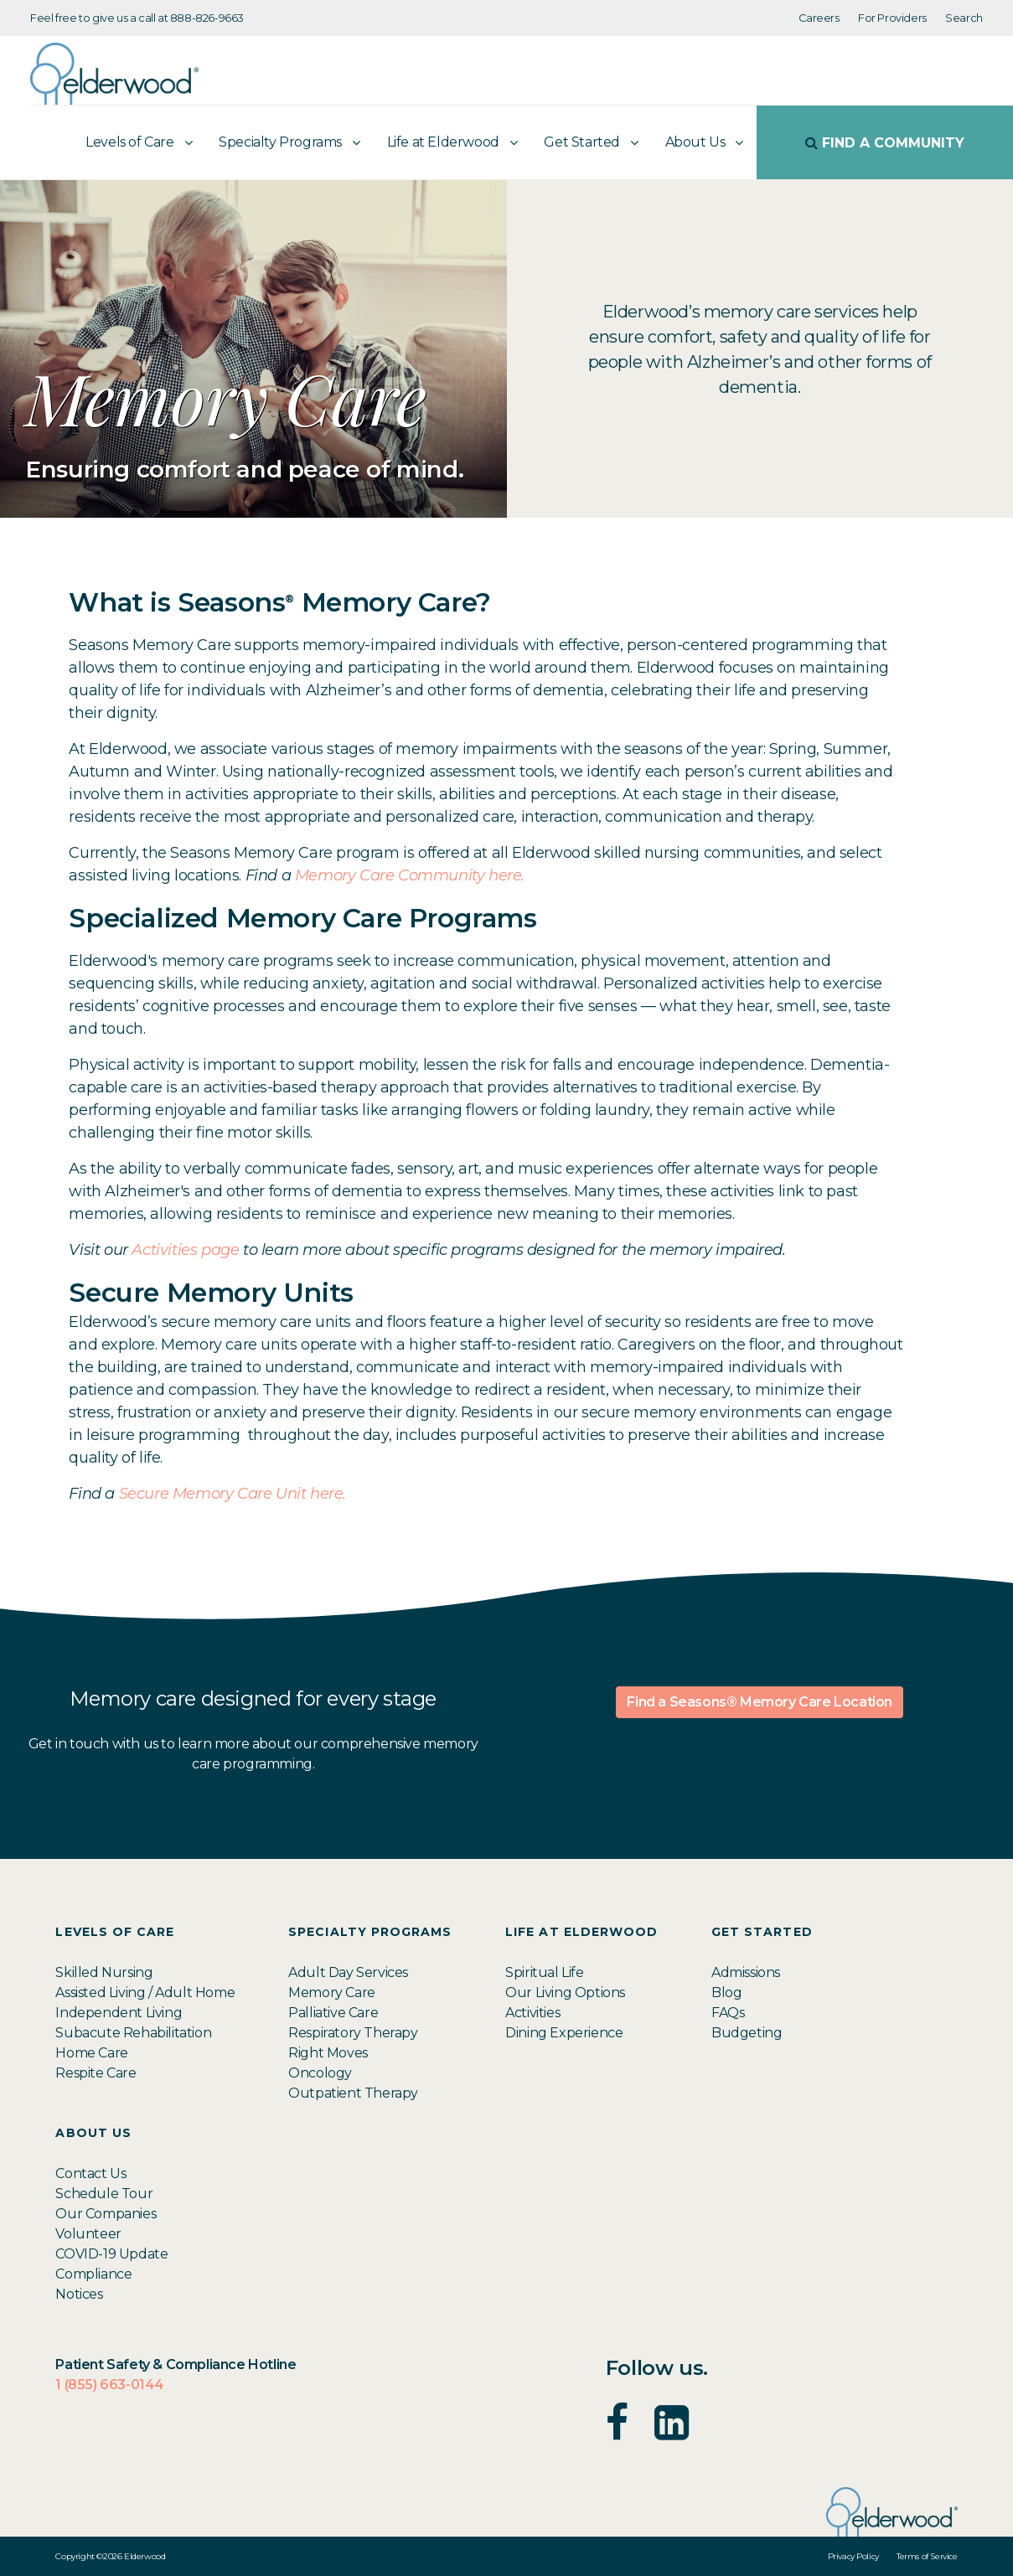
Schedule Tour (103, 2194)
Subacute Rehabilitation (133, 2033)
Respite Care (95, 2073)
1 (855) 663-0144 (109, 2385)
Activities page (185, 1250)
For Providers (892, 18)
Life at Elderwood (443, 142)
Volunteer (88, 2234)
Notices (78, 2294)
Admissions (745, 1972)
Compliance (93, 2274)
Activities (532, 2013)
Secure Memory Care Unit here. (234, 1493)
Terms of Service (927, 2556)
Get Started (582, 142)
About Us (695, 142)
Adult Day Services (348, 1972)
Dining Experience (564, 2033)
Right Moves (328, 2053)
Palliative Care (333, 2013)
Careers (819, 18)
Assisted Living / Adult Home (145, 1992)
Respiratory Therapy (352, 2033)
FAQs (727, 2013)
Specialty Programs (280, 142)
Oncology (320, 2073)
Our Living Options (565, 1992)
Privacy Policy (853, 2556)
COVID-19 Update (111, 2254)
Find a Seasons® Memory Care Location (759, 1702)
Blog (726, 1992)
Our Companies (105, 2214)
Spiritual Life (544, 1972)
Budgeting (746, 2033)
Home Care (91, 2053)
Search (964, 18)
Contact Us (90, 2173)
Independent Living (118, 2013)
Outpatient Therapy (353, 2093)
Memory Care (331, 1992)
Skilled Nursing (103, 1972)
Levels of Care (129, 142)
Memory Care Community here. (412, 875)
